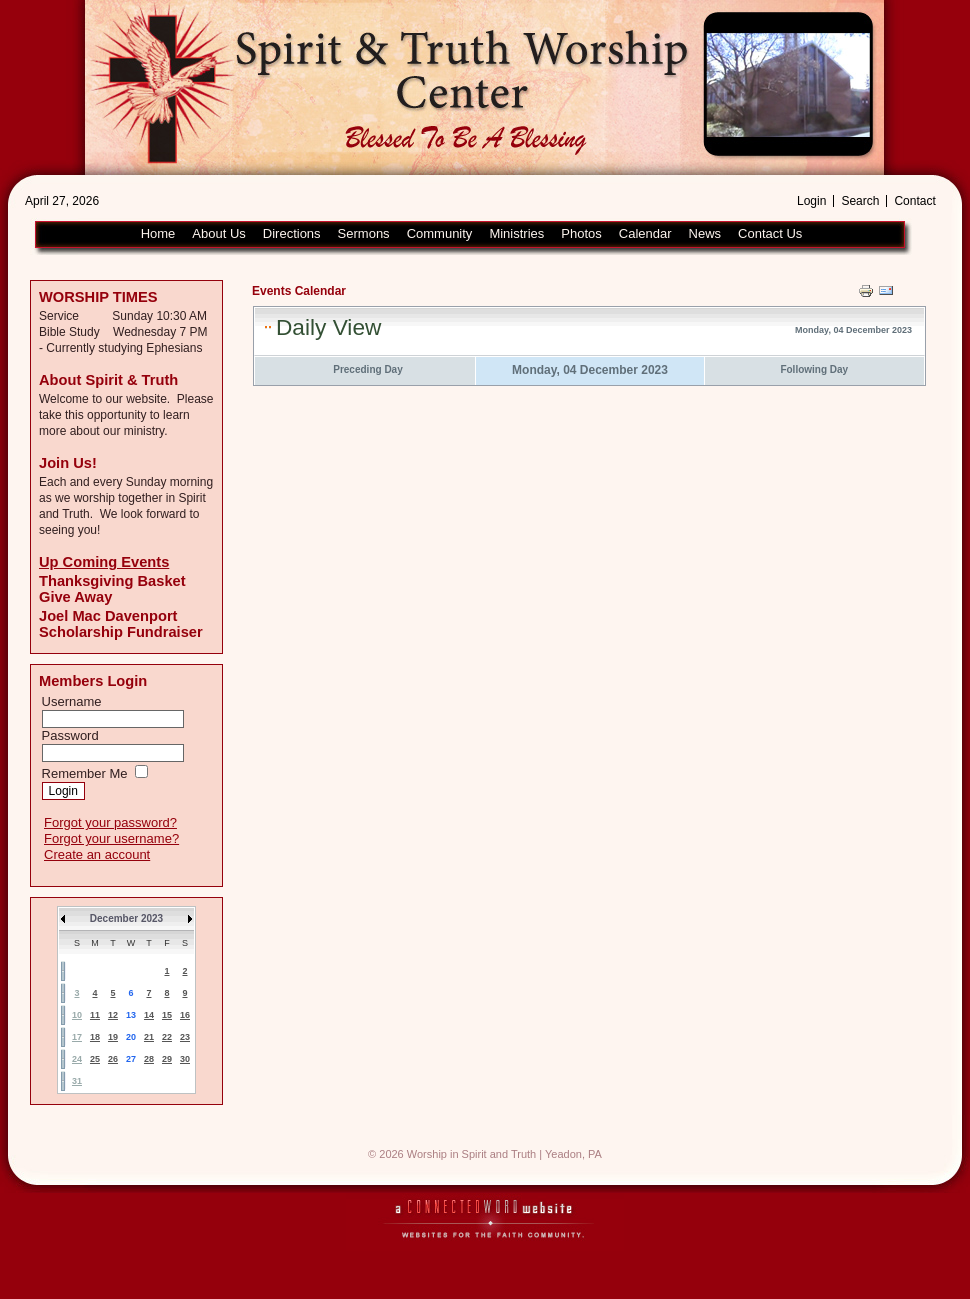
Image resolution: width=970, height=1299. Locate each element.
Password (70, 735)
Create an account (97, 854)
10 (77, 1015)
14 (149, 1015)
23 (185, 1037)
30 (185, 1059)
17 (77, 1037)
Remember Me (85, 773)
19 (113, 1037)
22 (167, 1037)
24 (77, 1059)
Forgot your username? (111, 838)
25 (95, 1059)
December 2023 (126, 918)
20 (131, 1037)
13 (131, 1015)
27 (131, 1059)
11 (95, 1015)
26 (113, 1059)
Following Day (814, 369)
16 (185, 1015)
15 (167, 1015)
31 (77, 1081)
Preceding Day (367, 369)
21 (149, 1037)
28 (149, 1059)
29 (167, 1059)
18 (95, 1037)
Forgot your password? (110, 822)
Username (72, 701)
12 (113, 1015)
